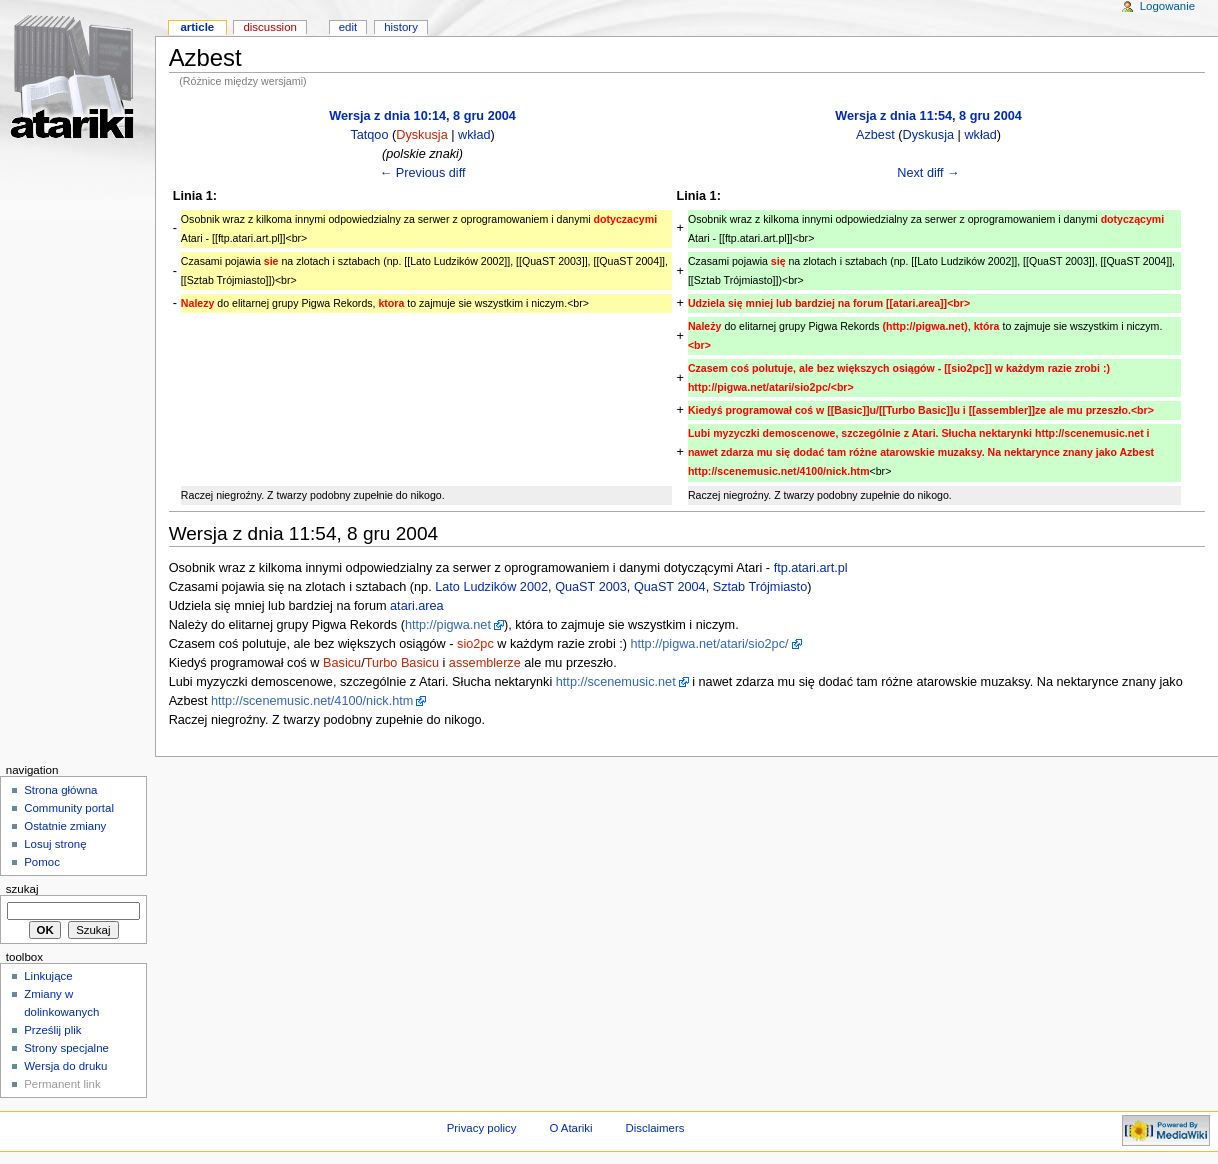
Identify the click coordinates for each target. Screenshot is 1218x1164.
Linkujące (48, 976)
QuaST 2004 (670, 587)
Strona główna (60, 790)
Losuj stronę (55, 844)
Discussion (269, 27)
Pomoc (42, 862)
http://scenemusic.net (616, 682)
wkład (474, 135)
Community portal (69, 808)
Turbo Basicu (402, 663)
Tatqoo (369, 135)
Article (197, 27)
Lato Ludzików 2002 (491, 587)
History (401, 27)
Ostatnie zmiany (65, 826)
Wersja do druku (65, 1066)
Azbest (875, 135)
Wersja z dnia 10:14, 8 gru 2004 (422, 116)
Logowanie (1167, 6)
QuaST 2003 (591, 587)
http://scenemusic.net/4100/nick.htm (312, 701)
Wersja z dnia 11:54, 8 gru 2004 (928, 116)
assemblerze (485, 663)
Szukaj (22, 889)
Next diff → (928, 173)
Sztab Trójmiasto (760, 587)
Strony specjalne (66, 1048)
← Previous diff (423, 173)
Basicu (342, 663)
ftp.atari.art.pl (811, 568)
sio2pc (475, 644)
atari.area (417, 606)
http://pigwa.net (448, 625)
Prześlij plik (52, 1030)
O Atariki (570, 1128)
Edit (348, 27)
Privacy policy (482, 1128)
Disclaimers (654, 1128)
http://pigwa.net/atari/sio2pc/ (710, 644)
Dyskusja (421, 135)
